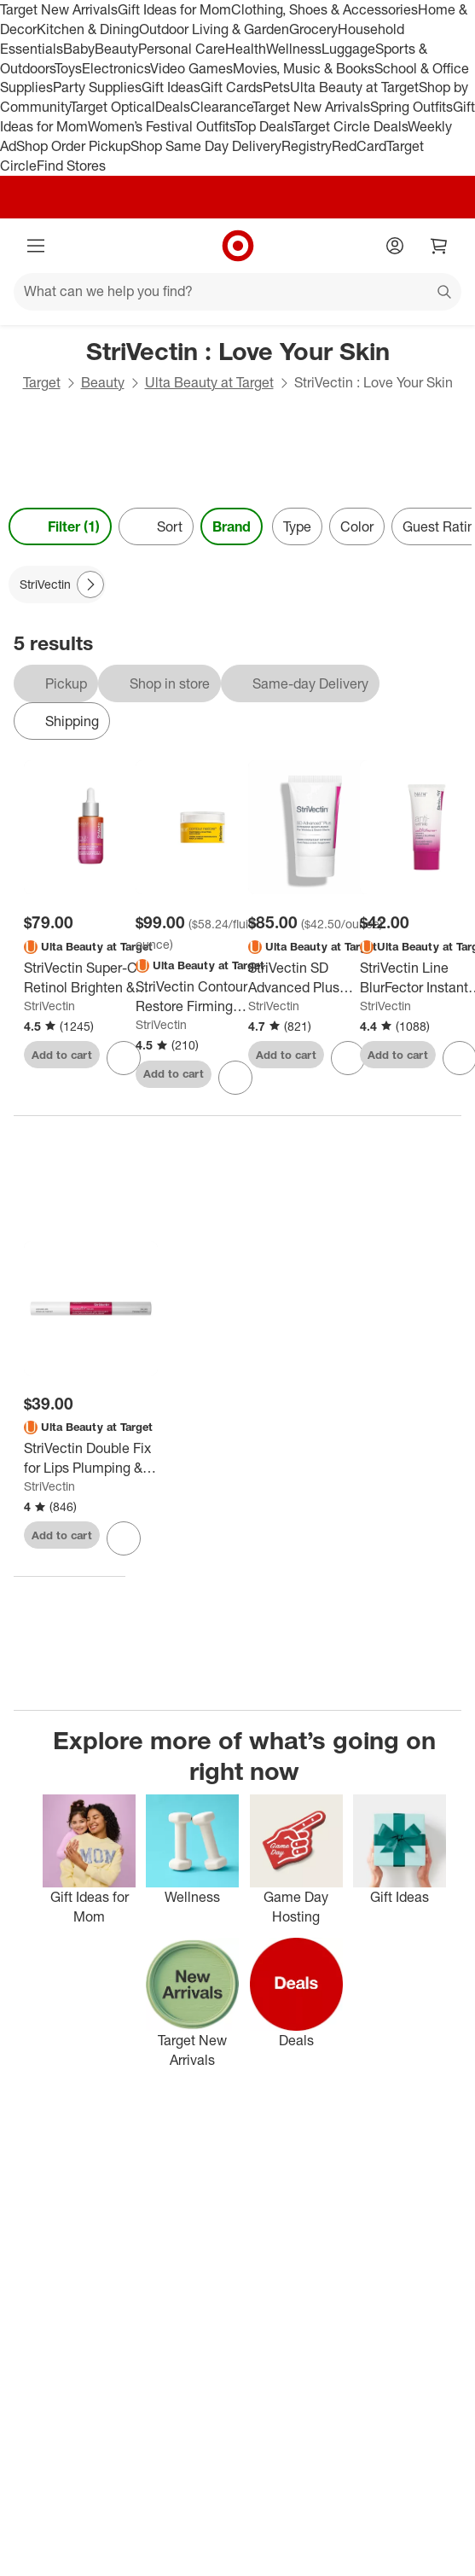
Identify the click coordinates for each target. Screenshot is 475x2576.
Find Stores (71, 165)
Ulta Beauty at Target (354, 87)
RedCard (359, 145)
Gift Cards (231, 87)
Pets (276, 87)
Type (297, 526)
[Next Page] (90, 584)
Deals (172, 106)
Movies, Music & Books (303, 68)
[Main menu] (36, 246)
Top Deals (264, 126)
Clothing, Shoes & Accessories (324, 9)
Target (42, 382)
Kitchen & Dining (88, 29)
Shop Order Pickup (73, 145)
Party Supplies (97, 87)
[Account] (395, 246)
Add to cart (62, 1054)
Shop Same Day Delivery (205, 145)
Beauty (116, 48)
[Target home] (238, 246)
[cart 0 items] (439, 246)
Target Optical (112, 106)
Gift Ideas (171, 87)
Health (245, 48)
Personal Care (181, 48)
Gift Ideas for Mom (174, 9)
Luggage (348, 48)
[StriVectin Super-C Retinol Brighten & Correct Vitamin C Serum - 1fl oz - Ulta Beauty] (91, 977)
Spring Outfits (411, 106)
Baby (79, 48)
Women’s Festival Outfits (161, 126)
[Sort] (156, 526)
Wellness (293, 48)
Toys (68, 68)
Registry (306, 145)
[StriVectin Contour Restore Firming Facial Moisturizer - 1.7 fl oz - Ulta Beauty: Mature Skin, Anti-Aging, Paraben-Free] (202, 996)
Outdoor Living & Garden (214, 29)
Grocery (313, 29)
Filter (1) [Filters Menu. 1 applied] (60, 526)
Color (357, 526)
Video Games (191, 68)
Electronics (116, 68)
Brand (231, 526)
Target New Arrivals (59, 9)
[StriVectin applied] (57, 584)
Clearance (221, 106)
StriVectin (49, 1005)
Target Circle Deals (350, 126)
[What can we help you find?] (237, 292)
